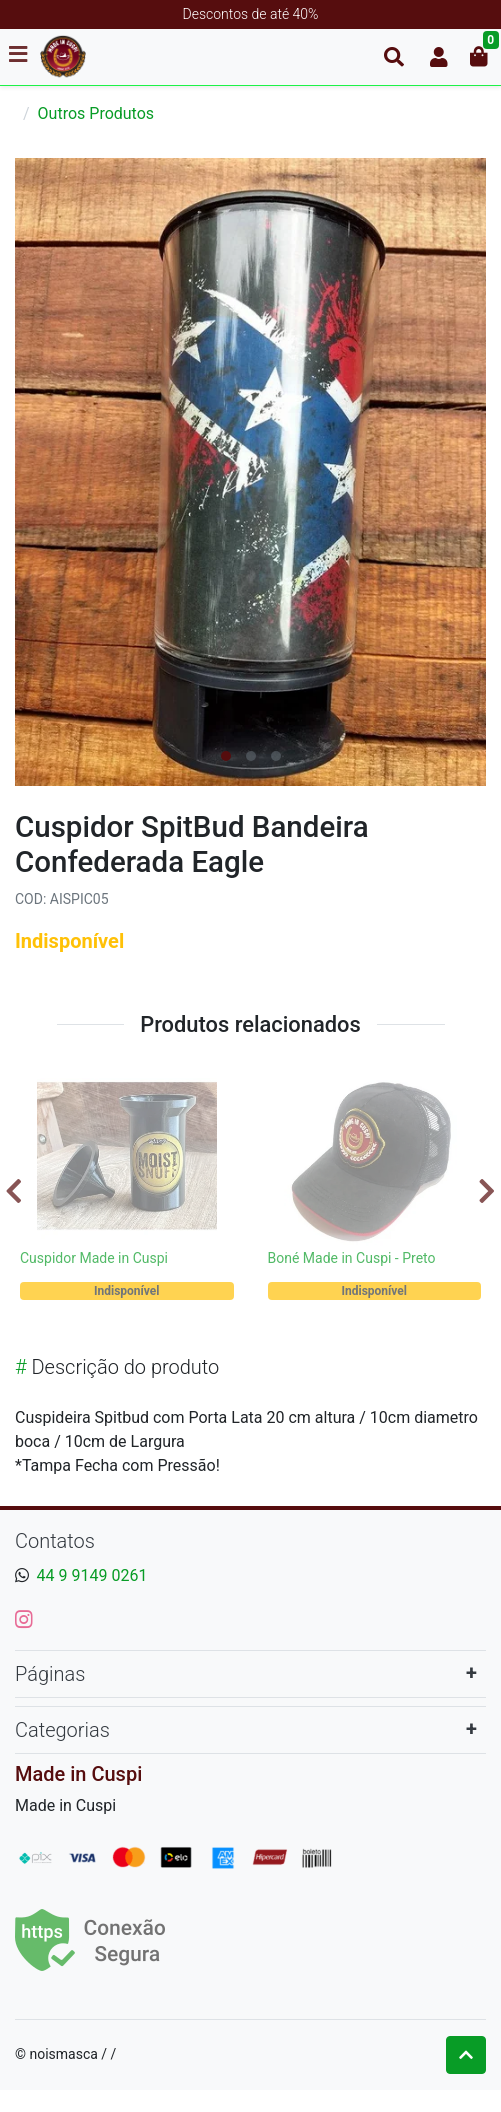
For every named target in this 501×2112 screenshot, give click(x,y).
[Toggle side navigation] (20, 56)
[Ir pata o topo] (466, 2055)
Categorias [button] (62, 1730)
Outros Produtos (96, 113)
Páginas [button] (50, 1674)
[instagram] (24, 1619)
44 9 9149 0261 (92, 1575)
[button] (439, 57)
